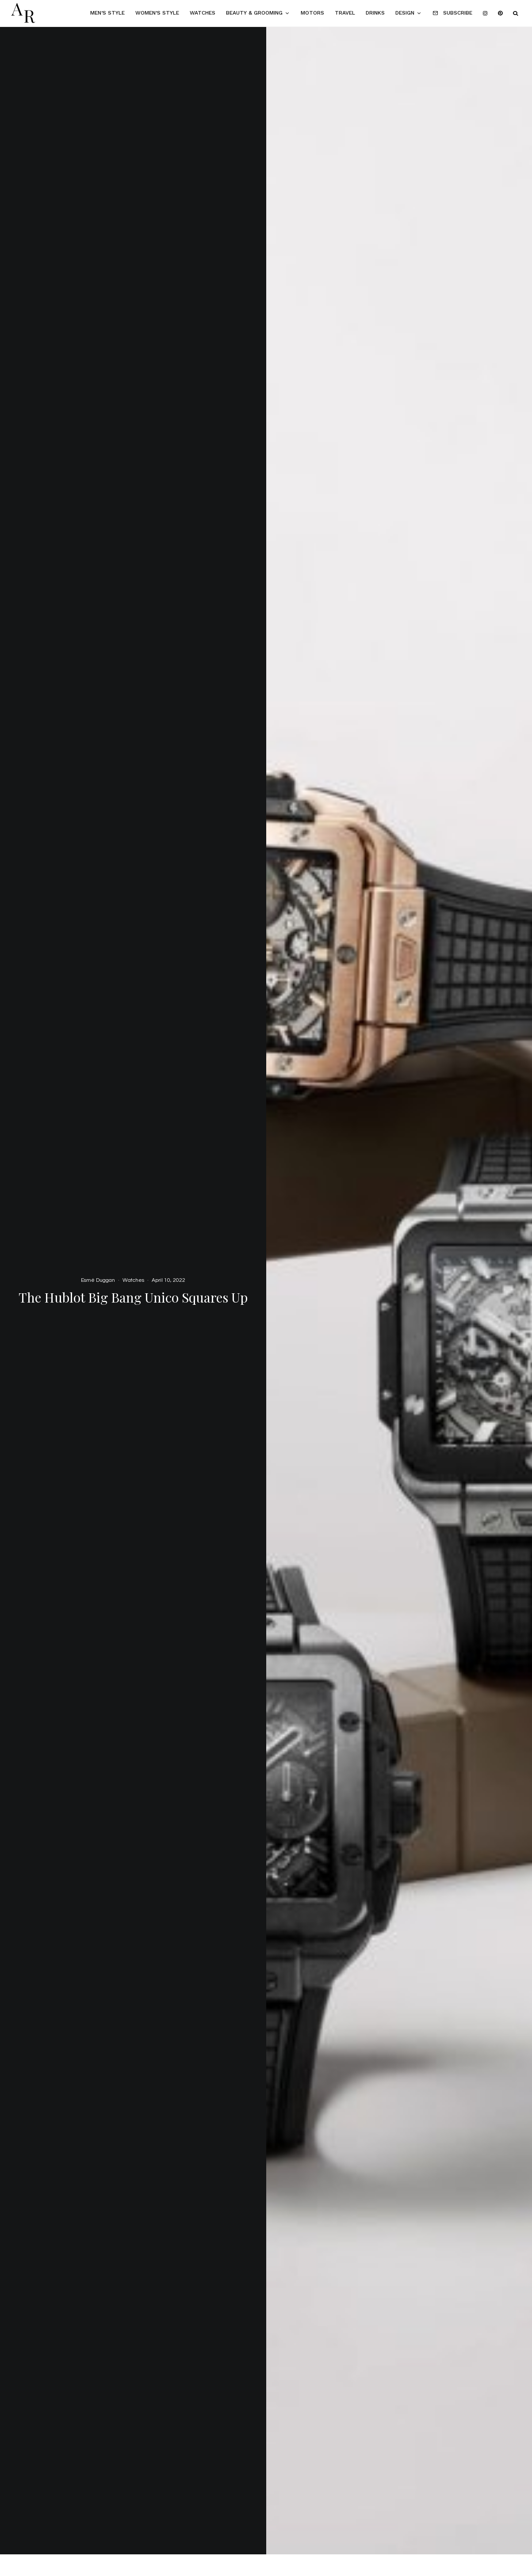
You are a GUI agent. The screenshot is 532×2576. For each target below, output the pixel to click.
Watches (202, 13)
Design (404, 13)
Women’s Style (157, 13)
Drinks (375, 13)
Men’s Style (107, 13)
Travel (345, 13)
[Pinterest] (500, 13)
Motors (312, 13)
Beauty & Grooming (254, 13)
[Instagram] (485, 13)
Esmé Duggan (98, 1280)
